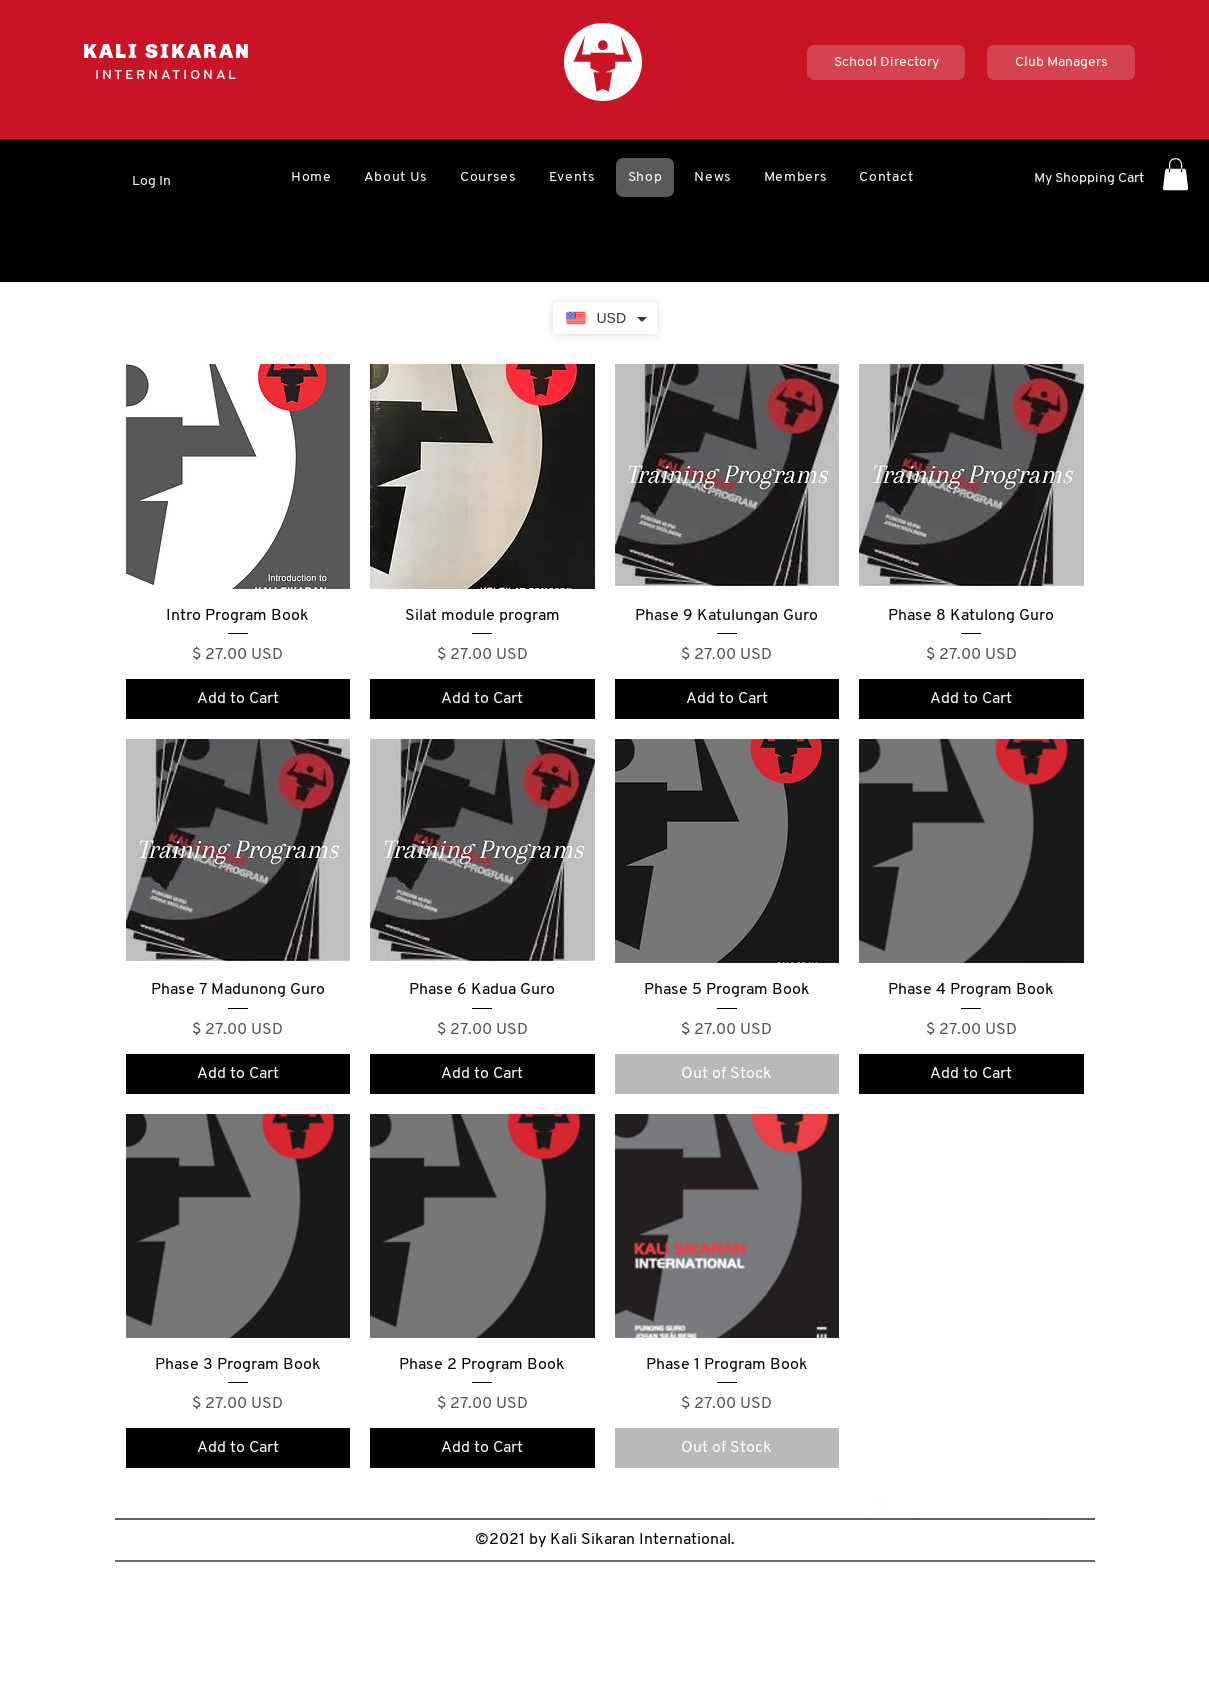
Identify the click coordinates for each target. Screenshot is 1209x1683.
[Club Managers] (1061, 62)
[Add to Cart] (238, 699)
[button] (396, 177)
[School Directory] (886, 62)
